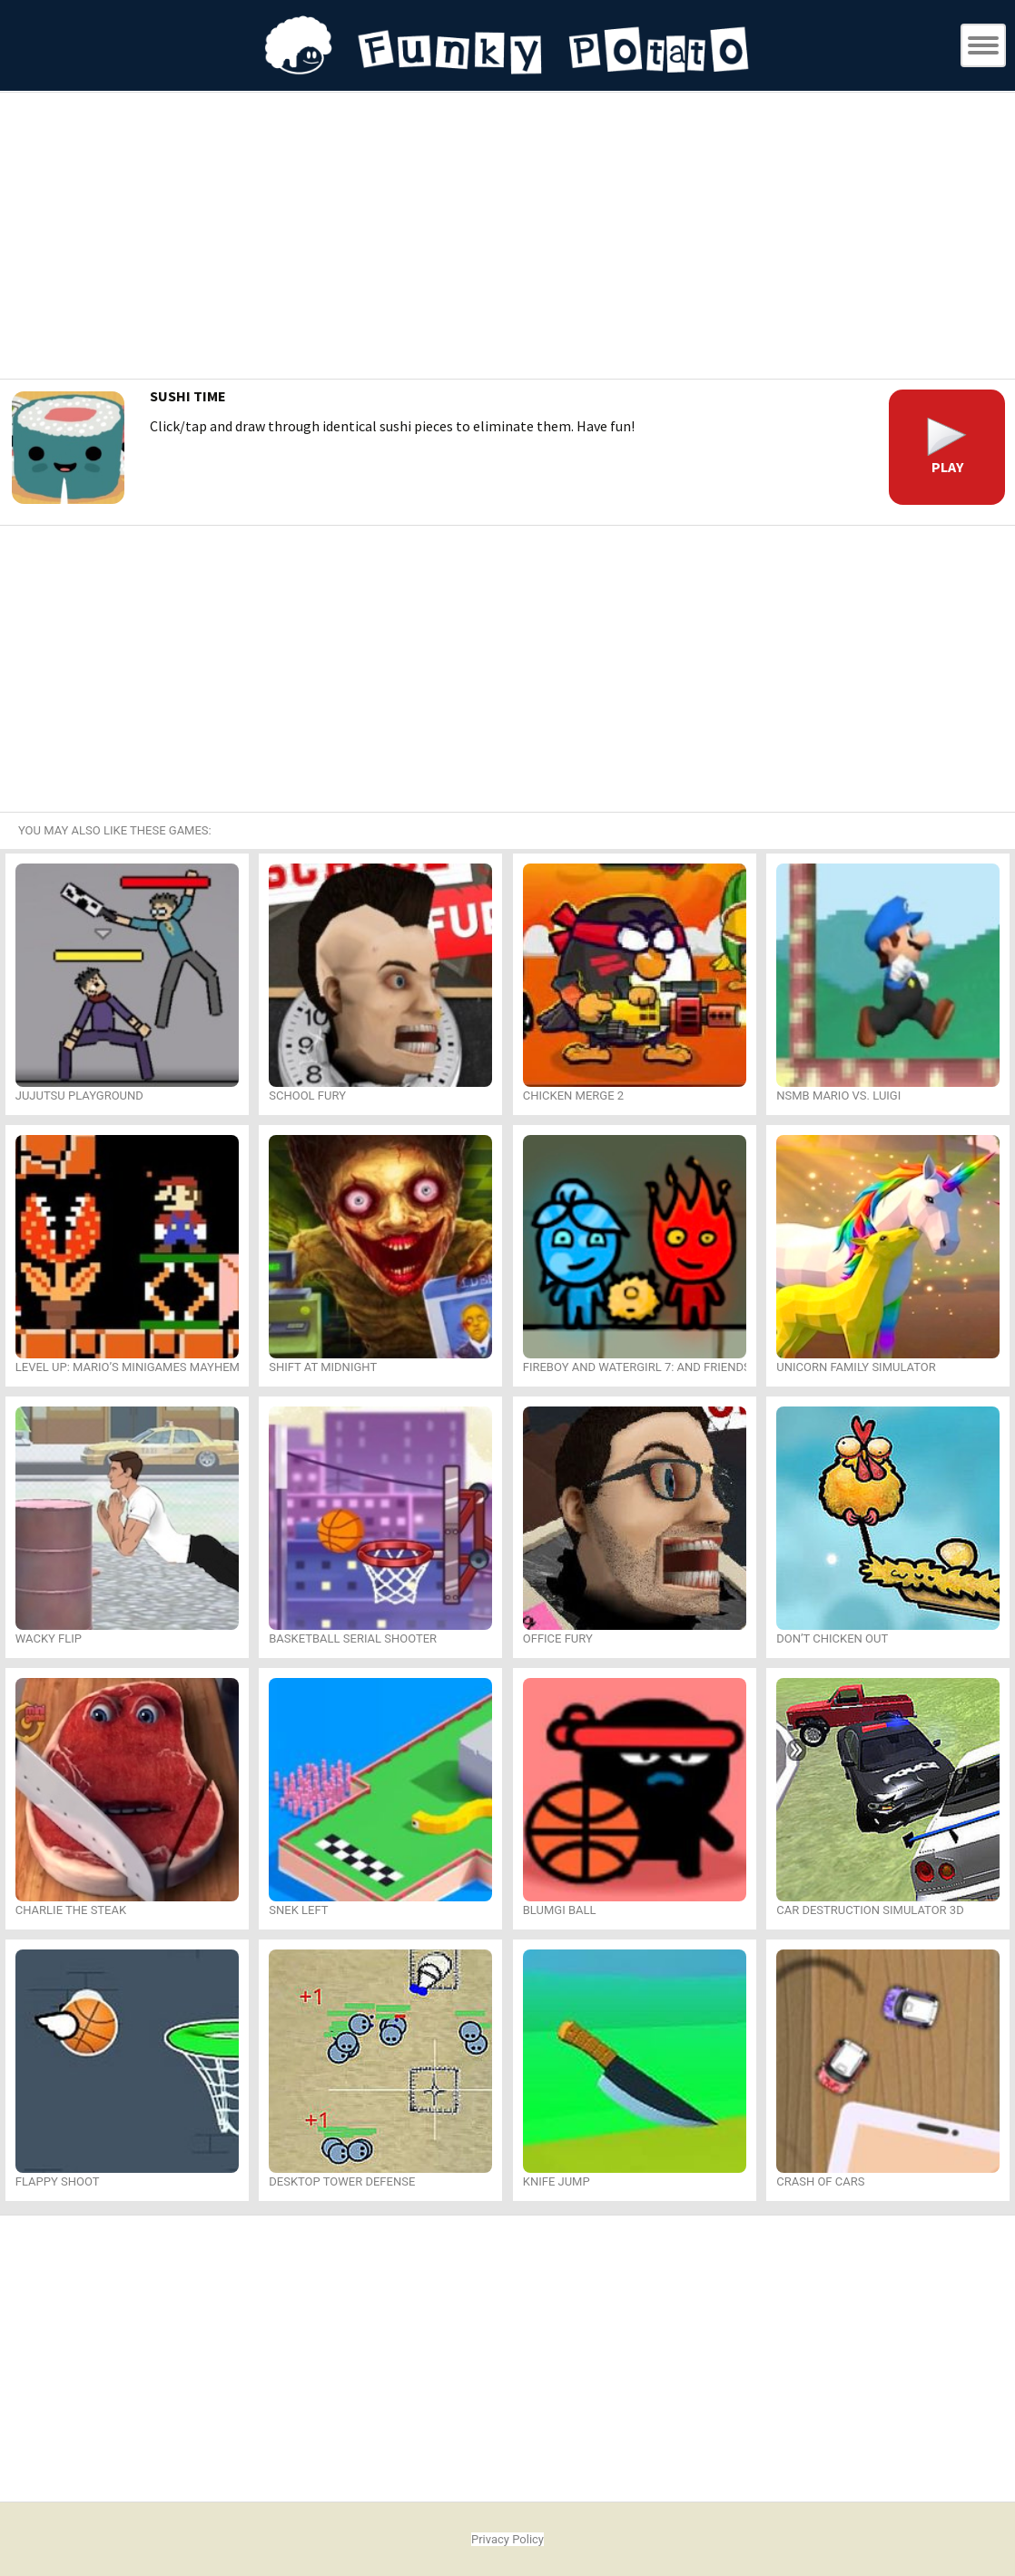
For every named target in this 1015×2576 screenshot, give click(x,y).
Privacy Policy (507, 2539)
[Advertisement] (507, 238)
